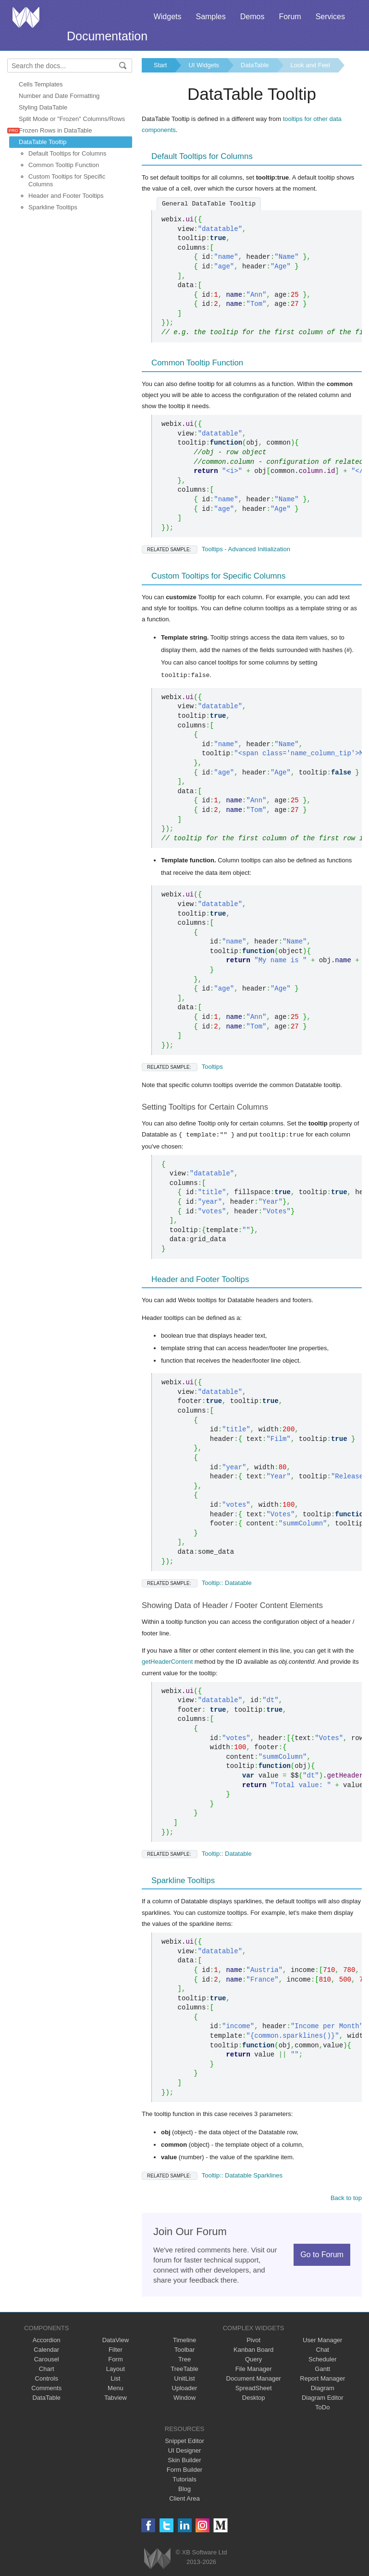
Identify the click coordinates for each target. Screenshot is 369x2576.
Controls (46, 2378)
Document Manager (253, 2378)
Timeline (185, 2339)
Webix (157, 2558)
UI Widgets (203, 65)
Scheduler (322, 2358)
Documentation (107, 36)
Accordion (47, 2339)
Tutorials (184, 2478)
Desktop (253, 2397)
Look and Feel (310, 65)
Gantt (322, 2368)
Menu (115, 2387)
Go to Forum (322, 2254)
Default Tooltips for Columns (67, 153)
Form (115, 2358)
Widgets (168, 16)
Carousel (46, 2358)
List (115, 2378)
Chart (46, 2368)
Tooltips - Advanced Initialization (216, 549)
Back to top (346, 2197)
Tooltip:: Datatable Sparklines (212, 2174)
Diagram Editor (323, 2397)
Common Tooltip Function (63, 165)
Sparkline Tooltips (52, 207)
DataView (115, 2339)
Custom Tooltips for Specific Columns (66, 180)
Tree (184, 2358)
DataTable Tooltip (43, 141)
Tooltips (182, 1066)
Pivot (253, 2339)
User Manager (322, 2339)
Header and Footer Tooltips (66, 195)
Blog (184, 2488)
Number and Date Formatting (59, 95)
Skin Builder (184, 2459)
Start (160, 65)
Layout (115, 2368)
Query (253, 2358)
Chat (322, 2349)
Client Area (184, 2498)
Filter (116, 2349)
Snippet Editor (184, 2440)
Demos (252, 16)
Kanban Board (253, 2349)
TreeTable (184, 2368)
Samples (210, 16)
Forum (290, 16)
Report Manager (322, 2378)
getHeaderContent (167, 1661)
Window (184, 2397)
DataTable (255, 65)
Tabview (115, 2397)
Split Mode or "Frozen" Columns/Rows (72, 118)
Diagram (322, 2387)
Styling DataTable (43, 107)
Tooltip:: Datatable (197, 1582)
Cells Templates (41, 84)
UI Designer (184, 2450)
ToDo (322, 2406)
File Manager (253, 2368)
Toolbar (184, 2349)
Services (330, 16)
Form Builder (184, 2469)
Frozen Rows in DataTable (55, 130)
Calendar (46, 2349)
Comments (46, 2387)
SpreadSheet (253, 2387)
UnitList (184, 2378)
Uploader (184, 2387)
